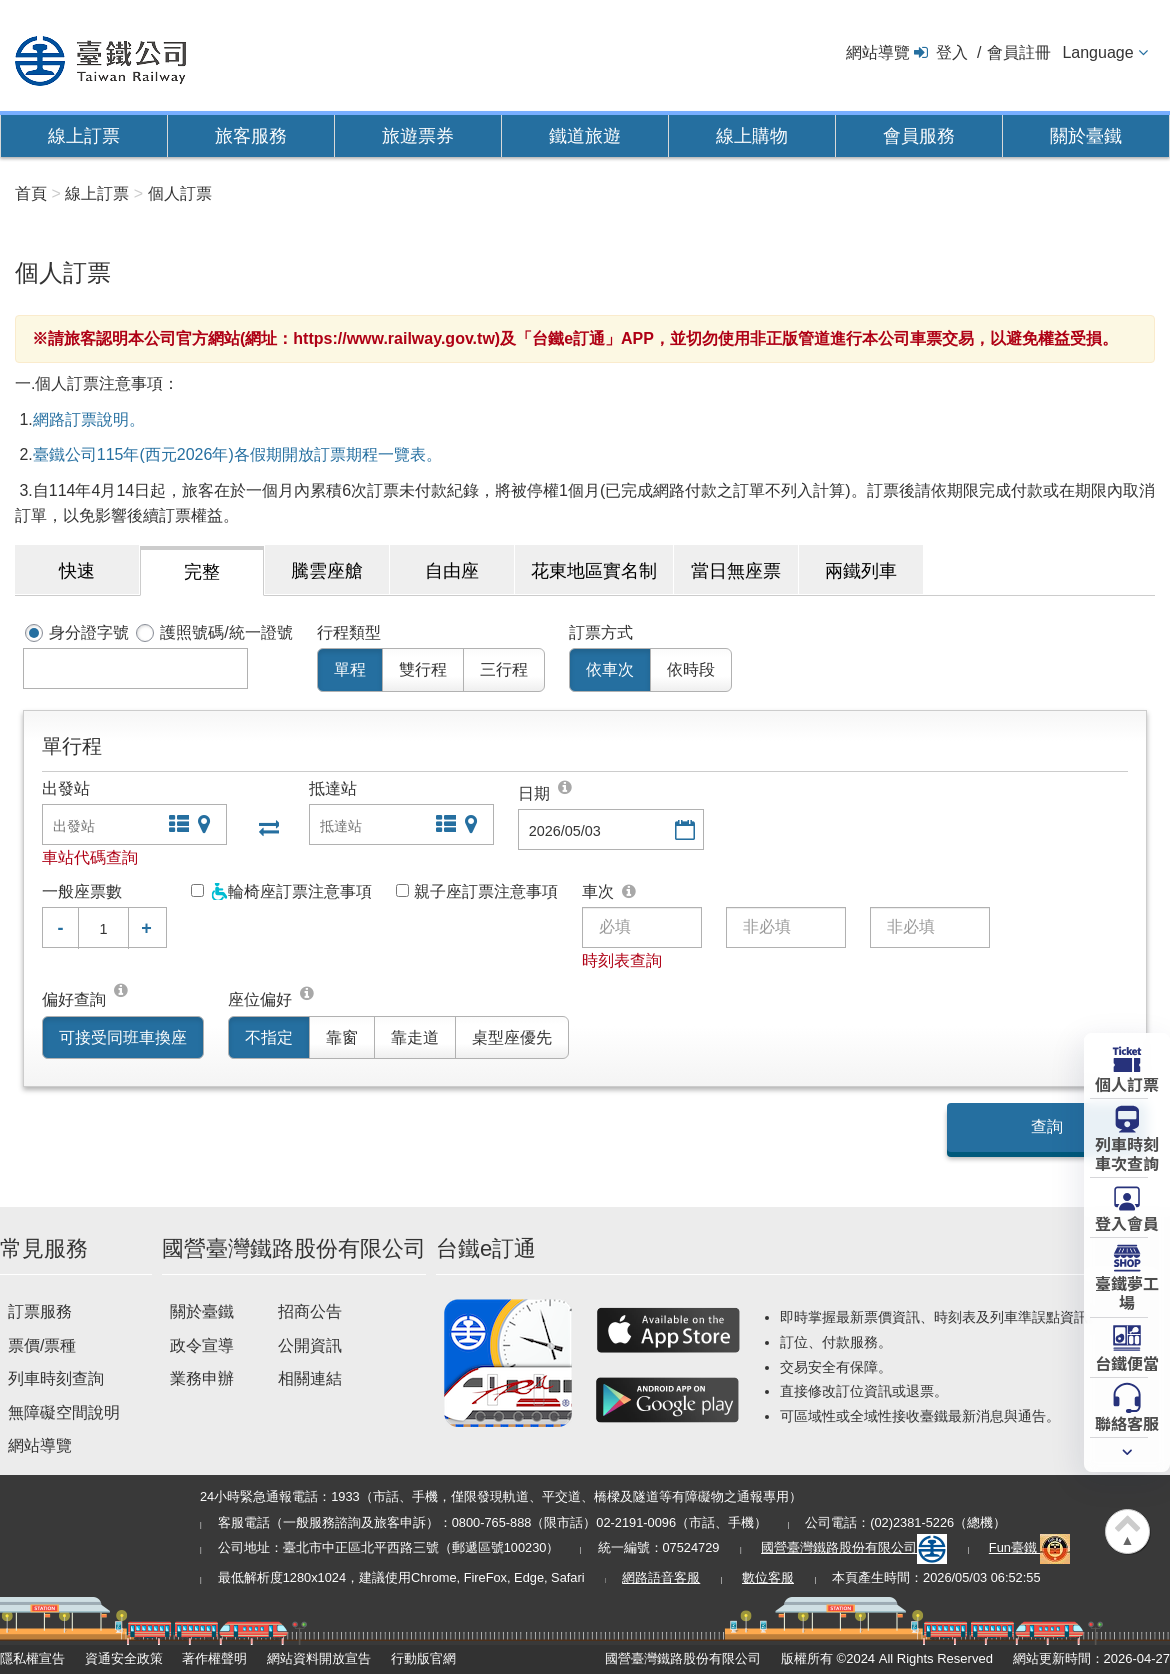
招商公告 (310, 1311)
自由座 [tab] (452, 571)
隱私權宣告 (32, 1658)
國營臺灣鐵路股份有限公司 (854, 1547)
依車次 (610, 669)
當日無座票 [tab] (736, 571)
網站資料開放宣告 (319, 1658)
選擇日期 (683, 831)
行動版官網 (423, 1658)
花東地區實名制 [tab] (594, 571)
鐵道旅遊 (585, 136)
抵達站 (333, 788)
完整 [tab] (202, 572)
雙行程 (423, 669)
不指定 (269, 1037)
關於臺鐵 (1086, 136)
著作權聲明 (214, 1658)
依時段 (691, 669)
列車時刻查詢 (56, 1378)
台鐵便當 (1127, 1362)
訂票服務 (40, 1311)
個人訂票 (1127, 1083)
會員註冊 (1019, 52)
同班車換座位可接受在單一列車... (122, 993)
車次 (598, 891)
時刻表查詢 (622, 960)
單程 (350, 669)
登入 (952, 52)
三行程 (504, 669)
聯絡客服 (1127, 1422)
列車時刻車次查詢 (1127, 1152)
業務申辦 (202, 1378)
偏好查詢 (74, 999)
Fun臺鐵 (1030, 1547)
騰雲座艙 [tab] (327, 571)
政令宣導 (202, 1345)
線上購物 (752, 136)
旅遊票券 (418, 136)
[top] (566, 787)
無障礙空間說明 (64, 1412)
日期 (534, 793)
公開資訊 (310, 1345)
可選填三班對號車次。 (630, 892)
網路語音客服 (661, 1577)
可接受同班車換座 (123, 1037)
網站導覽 (878, 52)
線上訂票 (84, 136)
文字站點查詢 (177, 826)
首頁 (31, 193)
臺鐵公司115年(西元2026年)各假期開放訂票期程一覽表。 (237, 454)
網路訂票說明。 (89, 419)
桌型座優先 (512, 1037)
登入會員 (1127, 1222)
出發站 (66, 788)
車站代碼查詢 (90, 857)
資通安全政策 (124, 1658)
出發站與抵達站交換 (267, 826)
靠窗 (342, 1037)
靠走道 (415, 1037)
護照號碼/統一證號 (226, 632)
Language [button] (1097, 52)
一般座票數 (82, 891)
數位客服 (768, 1577)
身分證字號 (89, 632)
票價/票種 (42, 1345)
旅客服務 (251, 136)
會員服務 (919, 136)
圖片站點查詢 (206, 826)
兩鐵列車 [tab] (861, 571)
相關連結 (310, 1378)
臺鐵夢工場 (1127, 1291)
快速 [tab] (77, 571)
